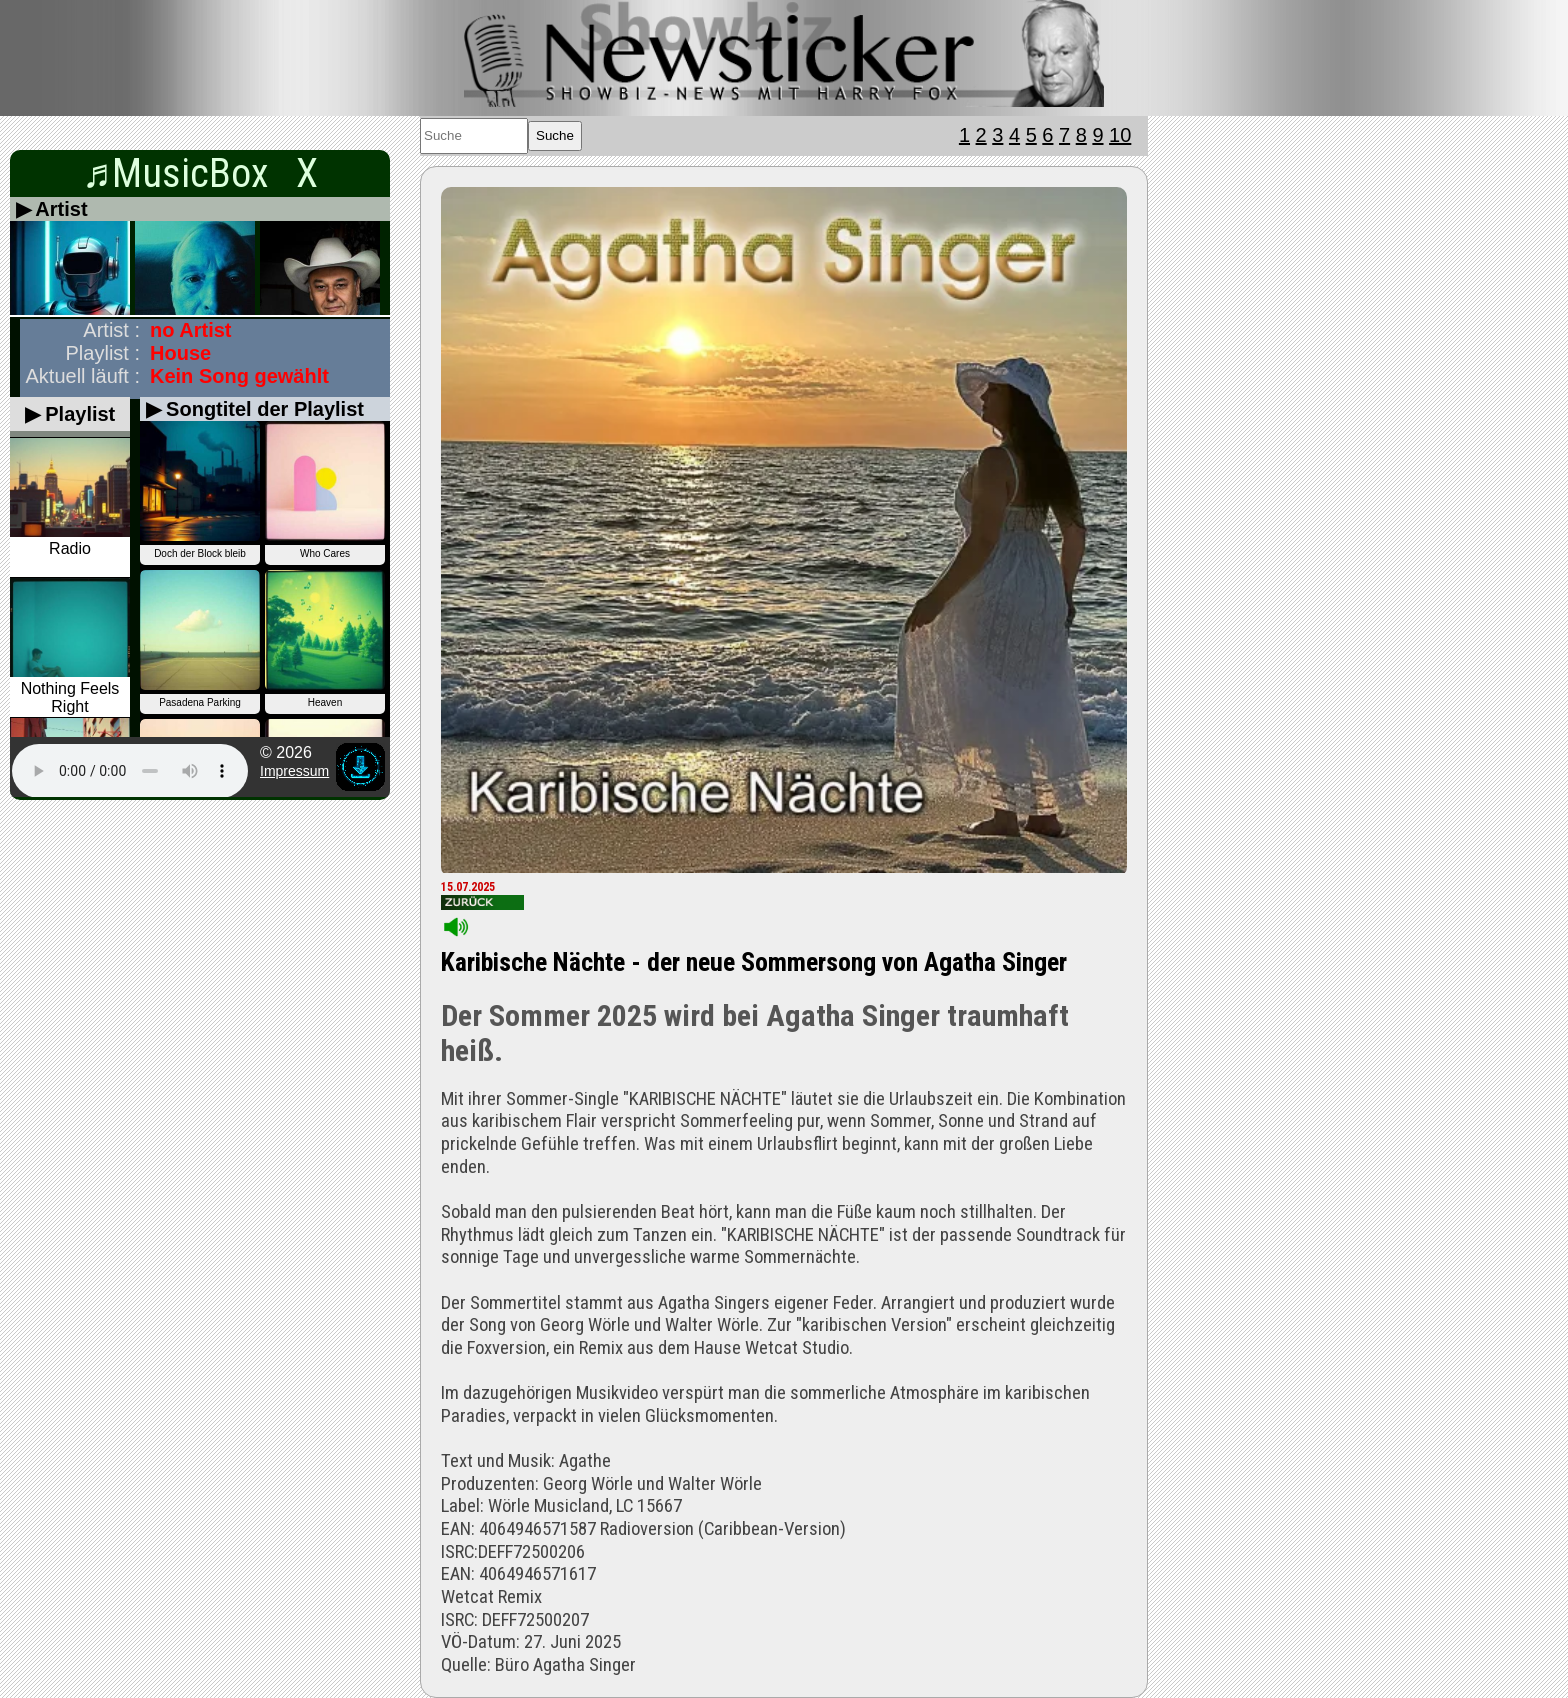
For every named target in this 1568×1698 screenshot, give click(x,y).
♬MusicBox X (200, 173)
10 (1120, 135)
